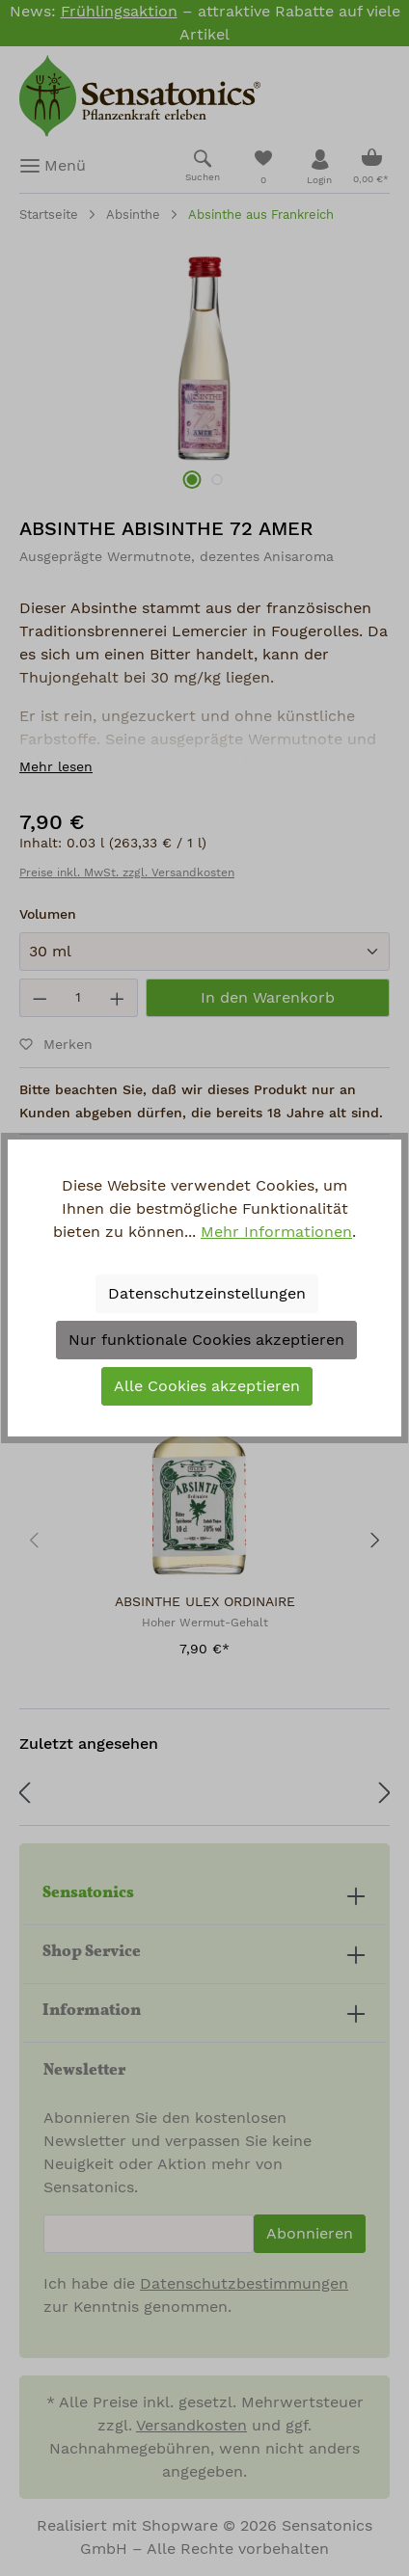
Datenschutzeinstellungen (207, 1293)
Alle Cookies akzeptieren (207, 1386)
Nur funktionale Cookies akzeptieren (206, 1340)
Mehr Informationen (276, 1232)
